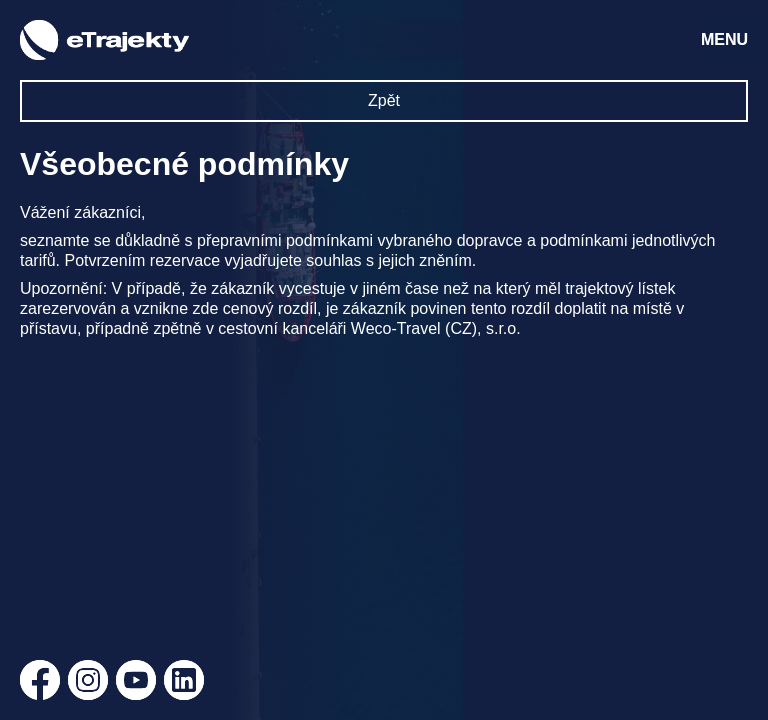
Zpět (384, 100)
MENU (724, 39)
